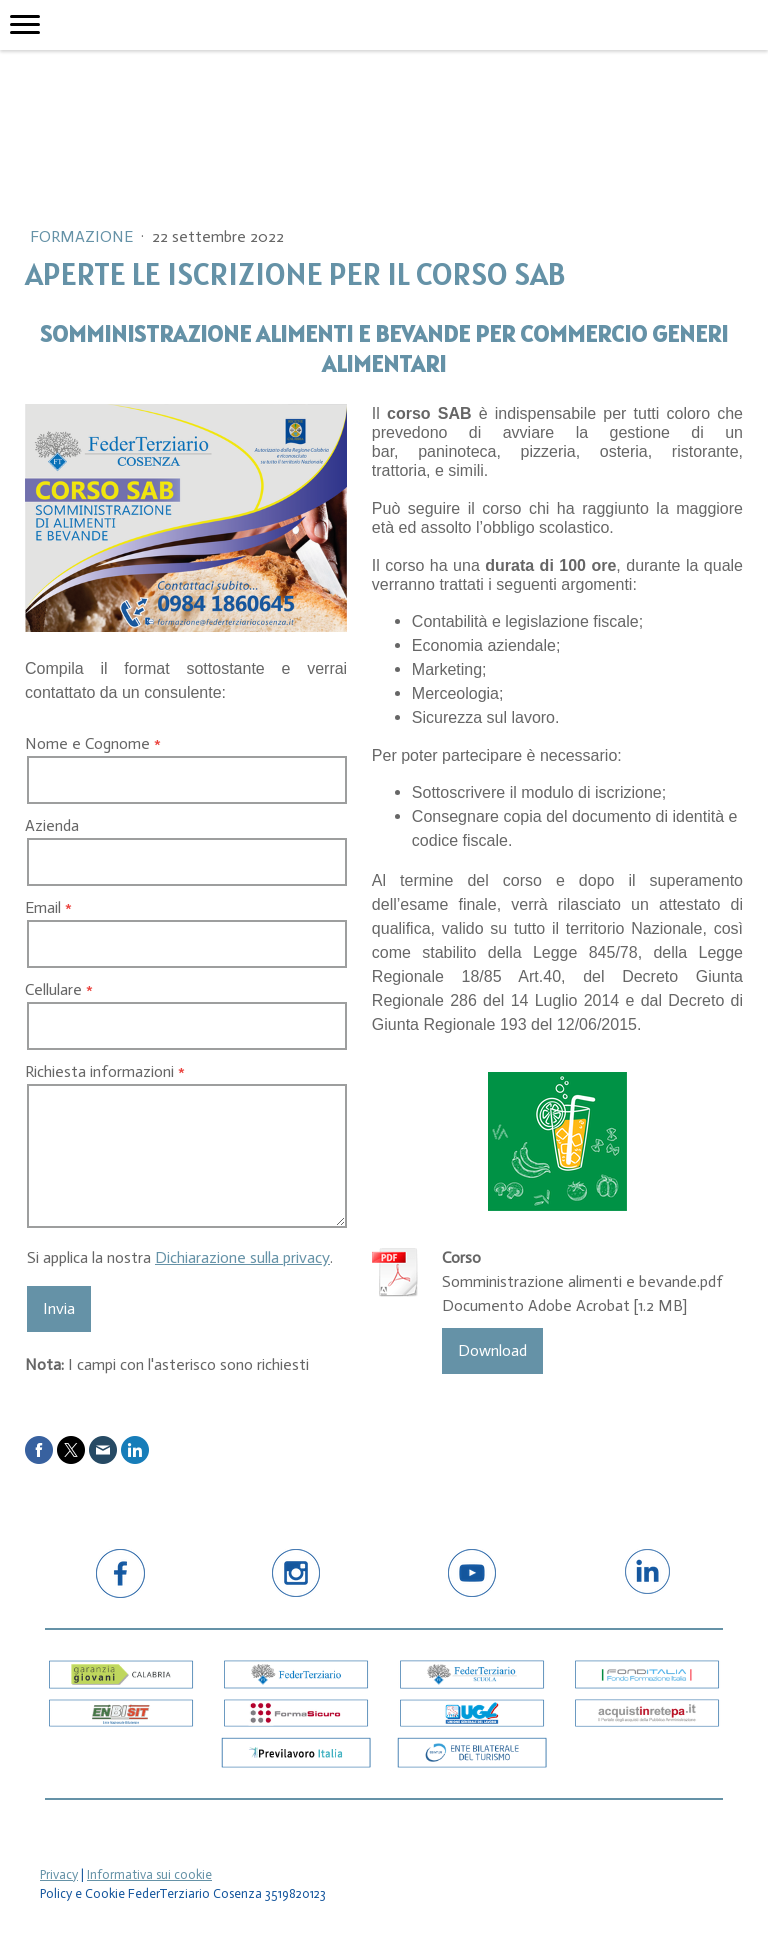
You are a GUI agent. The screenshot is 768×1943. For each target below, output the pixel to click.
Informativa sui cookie (149, 1874)
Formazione (83, 236)
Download (492, 1350)
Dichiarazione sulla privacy (242, 1257)
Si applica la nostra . (180, 1257)
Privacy (59, 1874)
